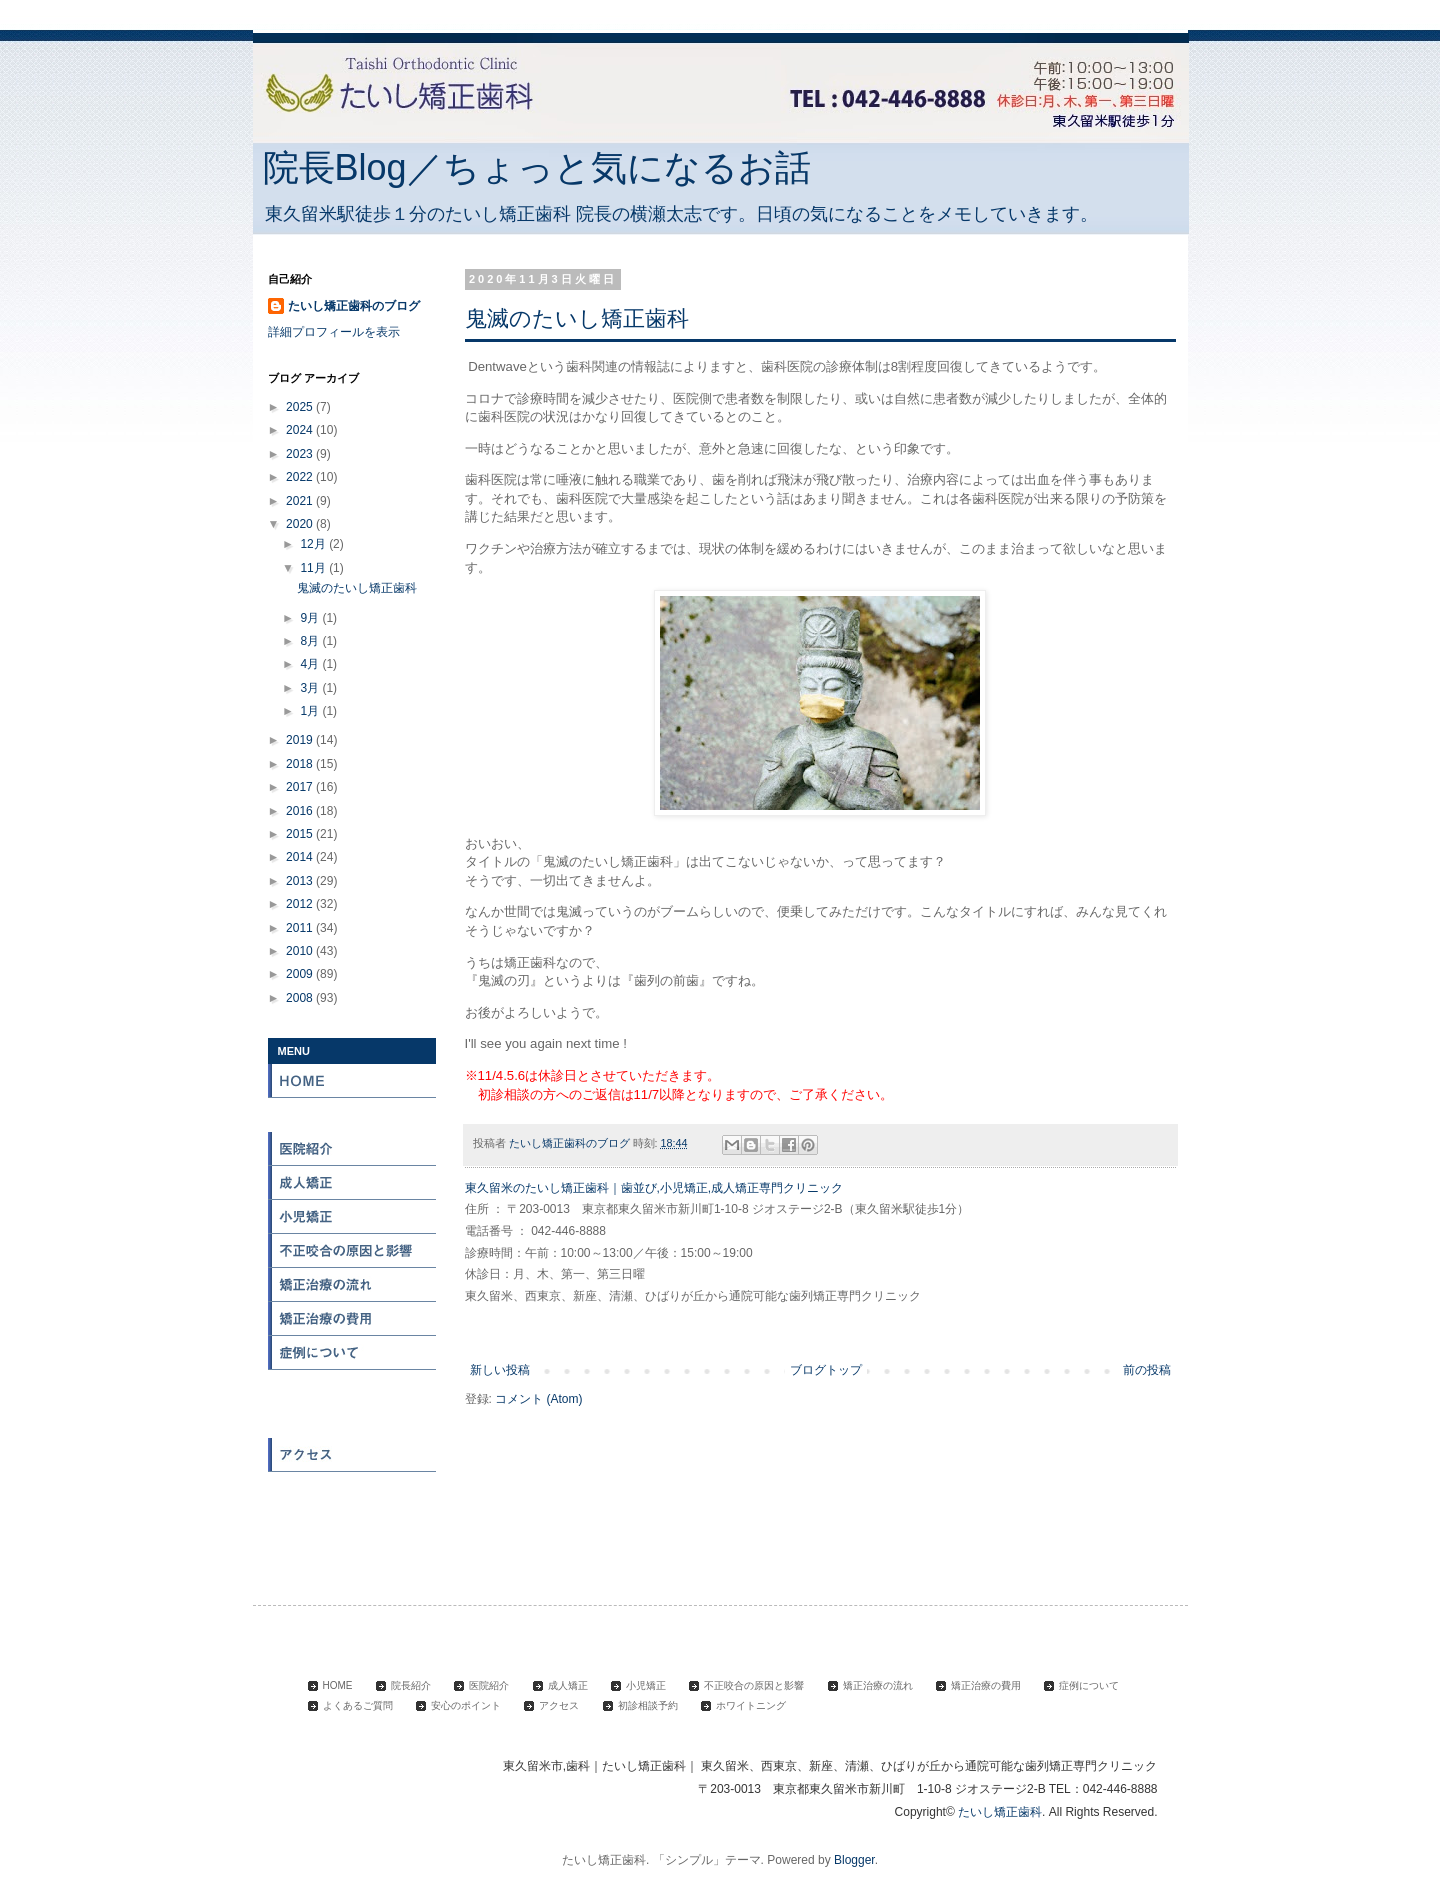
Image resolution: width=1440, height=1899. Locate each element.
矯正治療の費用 (353, 1319)
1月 (311, 711)
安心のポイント (353, 1421)
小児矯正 (353, 1217)
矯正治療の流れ (353, 1285)
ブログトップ (826, 1370)
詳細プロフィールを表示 (334, 332)
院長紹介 (353, 1115)
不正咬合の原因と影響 (353, 1251)
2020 (301, 524)
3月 (311, 688)
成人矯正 (353, 1183)
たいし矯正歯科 (1000, 1812)
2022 (301, 477)
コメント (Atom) (538, 1399)
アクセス (353, 1455)
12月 (314, 544)
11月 (314, 568)
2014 (301, 857)
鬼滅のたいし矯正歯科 (577, 318)
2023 (301, 454)
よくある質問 (353, 1387)
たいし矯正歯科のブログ (354, 306)
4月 (311, 664)
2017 (301, 787)
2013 (301, 881)
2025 (301, 407)
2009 (301, 974)
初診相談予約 (353, 1489)
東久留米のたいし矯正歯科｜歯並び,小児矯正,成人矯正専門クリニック (654, 1188)
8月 (311, 641)
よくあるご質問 (358, 1705)
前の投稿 (1147, 1370)
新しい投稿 (500, 1370)
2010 (301, 951)
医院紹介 (353, 1149)
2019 (301, 740)
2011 (301, 928)
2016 (301, 811)
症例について (353, 1353)
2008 (301, 998)
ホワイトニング (353, 1523)
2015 (301, 834)
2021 (301, 501)
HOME (353, 1081)
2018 (301, 764)
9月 (311, 618)
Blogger (854, 1860)
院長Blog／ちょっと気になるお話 (537, 167)
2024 (301, 430)
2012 (301, 904)
